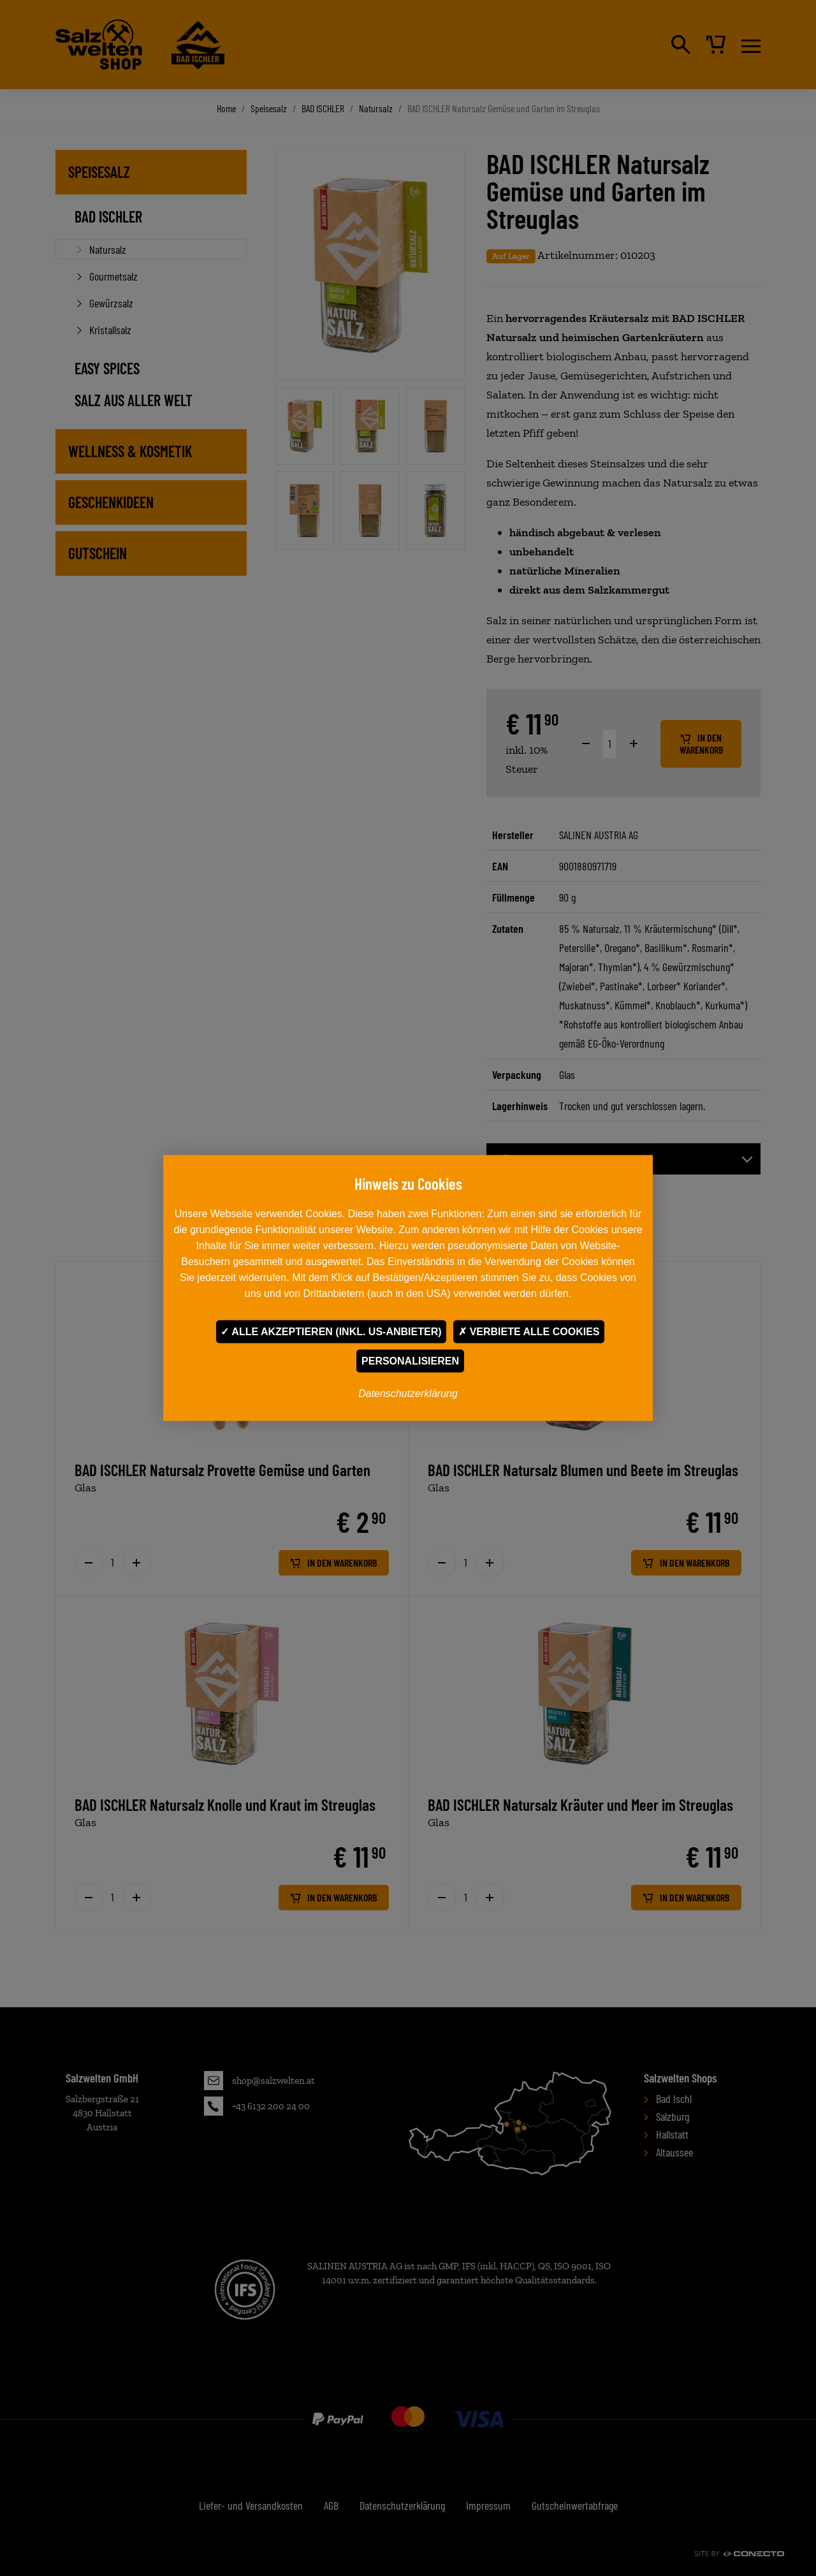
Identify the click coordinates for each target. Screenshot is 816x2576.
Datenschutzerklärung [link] (408, 1393)
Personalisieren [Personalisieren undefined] (410, 1361)
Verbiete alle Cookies (528, 1331)
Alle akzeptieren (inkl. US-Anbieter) (331, 1331)
